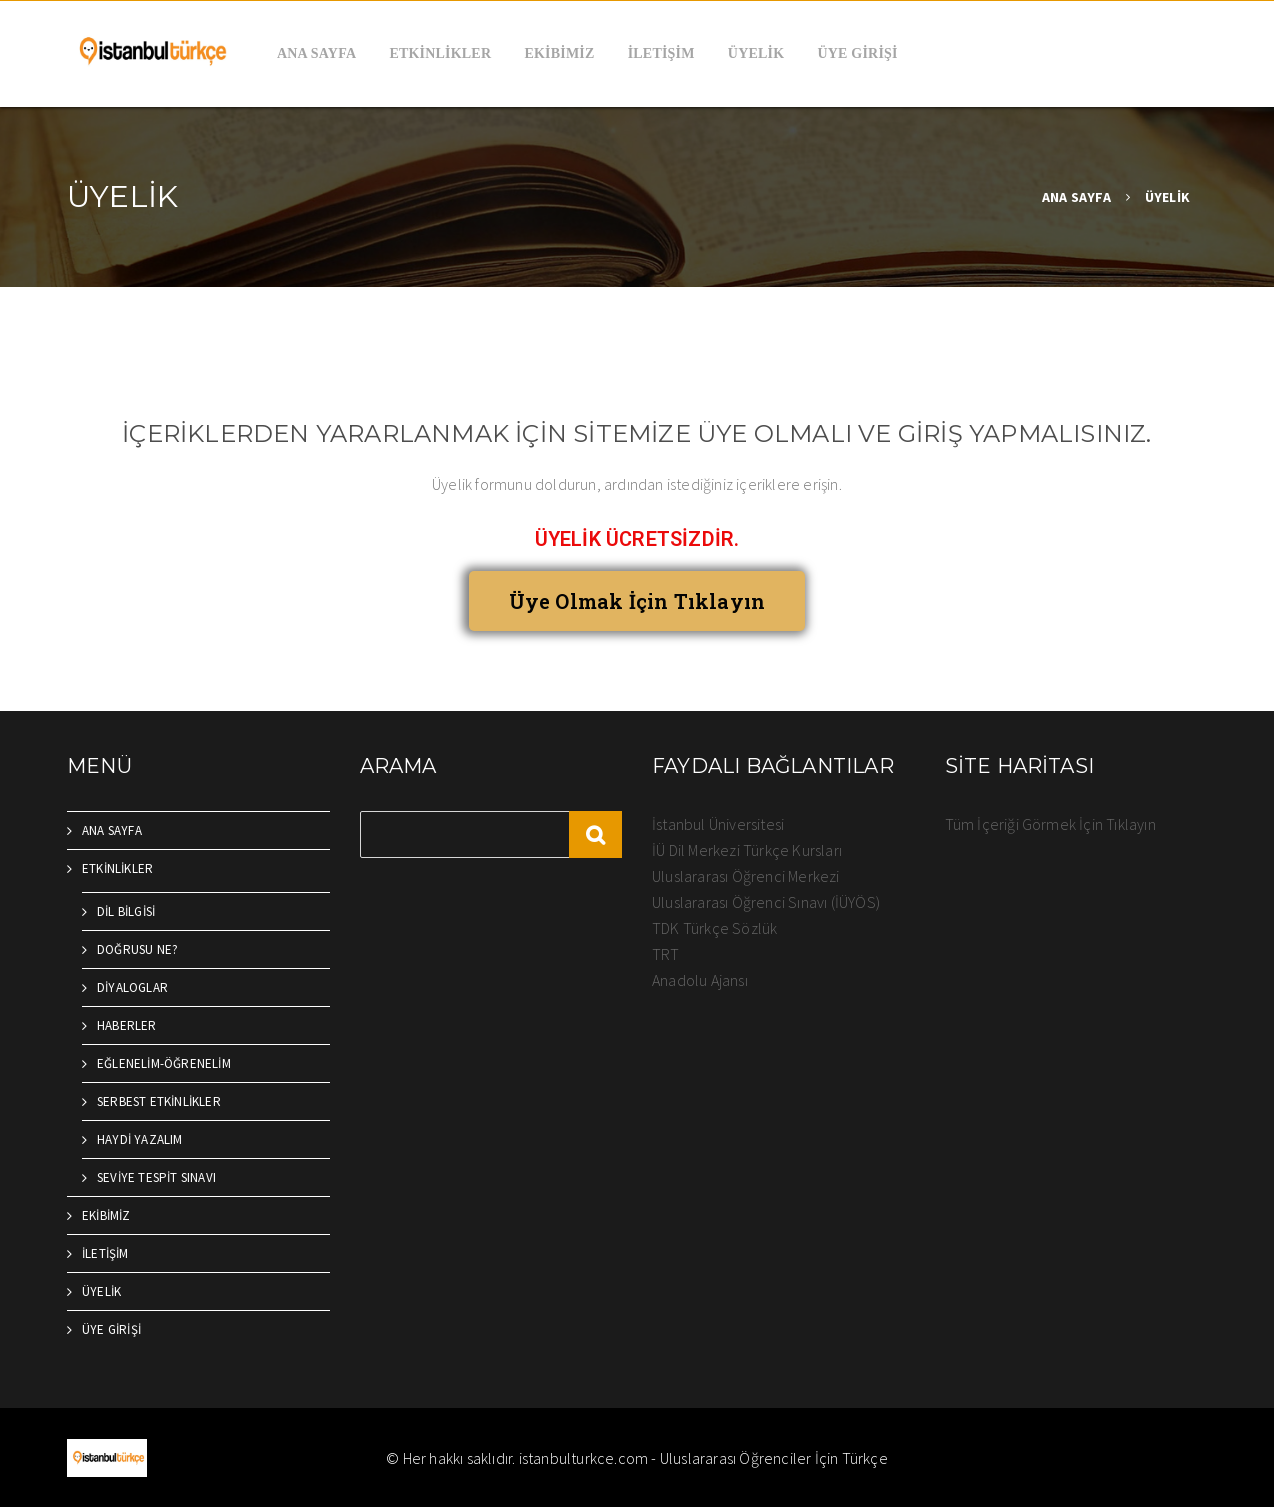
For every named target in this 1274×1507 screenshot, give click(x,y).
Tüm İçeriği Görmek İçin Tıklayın (1050, 824)
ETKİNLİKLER (440, 53)
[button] (637, 601)
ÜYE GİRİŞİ (858, 53)
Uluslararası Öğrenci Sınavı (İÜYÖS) (766, 902)
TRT (666, 954)
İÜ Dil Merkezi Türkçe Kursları (747, 850)
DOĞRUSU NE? (137, 949)
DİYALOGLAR (132, 987)
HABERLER (127, 1025)
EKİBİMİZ (559, 53)
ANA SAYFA (316, 53)
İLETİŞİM (661, 53)
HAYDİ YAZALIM (140, 1139)
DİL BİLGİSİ (126, 911)
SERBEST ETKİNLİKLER (159, 1101)
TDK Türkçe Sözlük (714, 928)
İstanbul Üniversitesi (718, 824)
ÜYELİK (756, 53)
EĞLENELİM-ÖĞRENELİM (164, 1063)
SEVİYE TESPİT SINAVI (156, 1177)
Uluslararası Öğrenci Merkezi (746, 876)
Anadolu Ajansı (700, 980)
